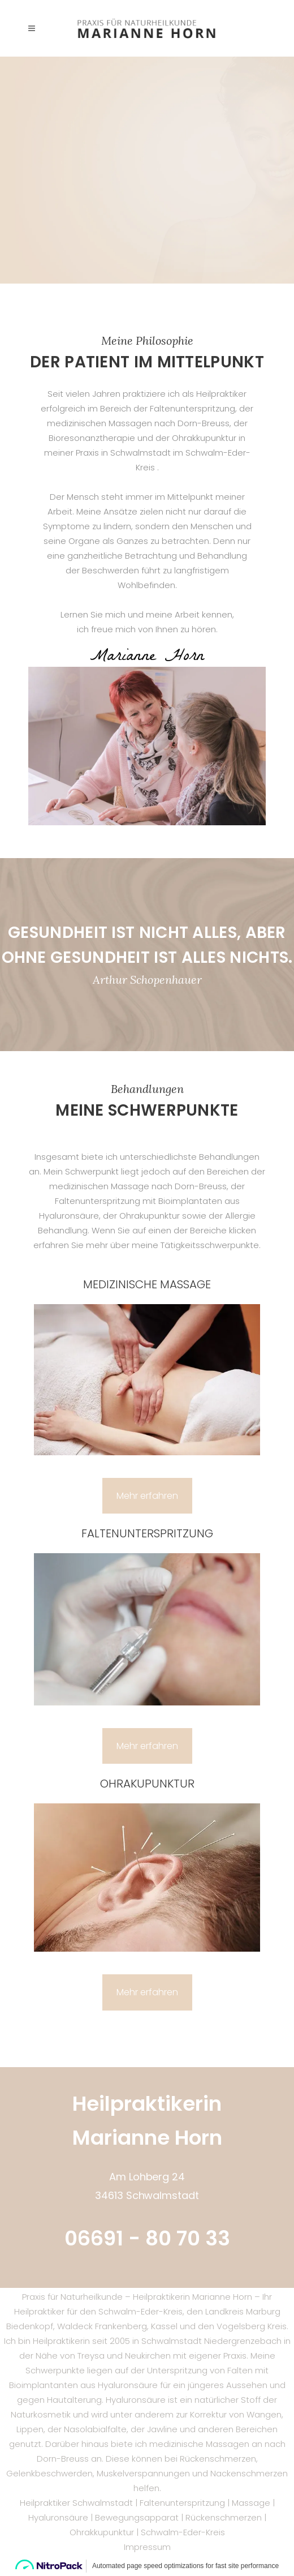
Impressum (147, 2547)
